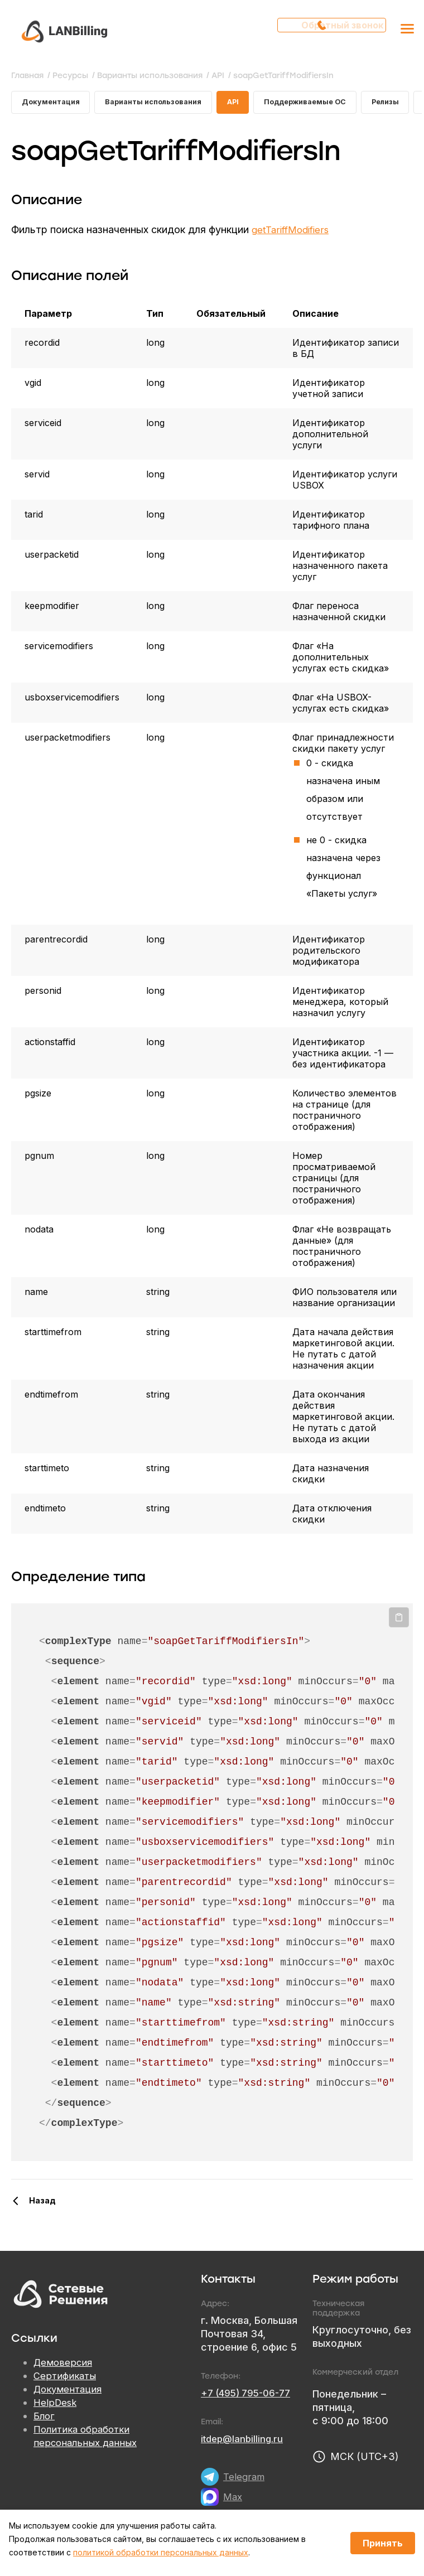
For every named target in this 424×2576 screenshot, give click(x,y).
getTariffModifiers (293, 233)
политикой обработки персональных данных (160, 2552)
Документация (53, 104)
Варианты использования (163, 104)
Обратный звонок (336, 30)
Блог (44, 2420)
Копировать (399, 1621)
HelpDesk (56, 2407)
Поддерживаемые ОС (327, 104)
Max (233, 2500)
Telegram (244, 2480)
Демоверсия (64, 2366)
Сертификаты (66, 2380)
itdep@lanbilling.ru (244, 2442)
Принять (383, 2543)
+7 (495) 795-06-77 (249, 2397)
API (250, 104)
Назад (42, 2204)
